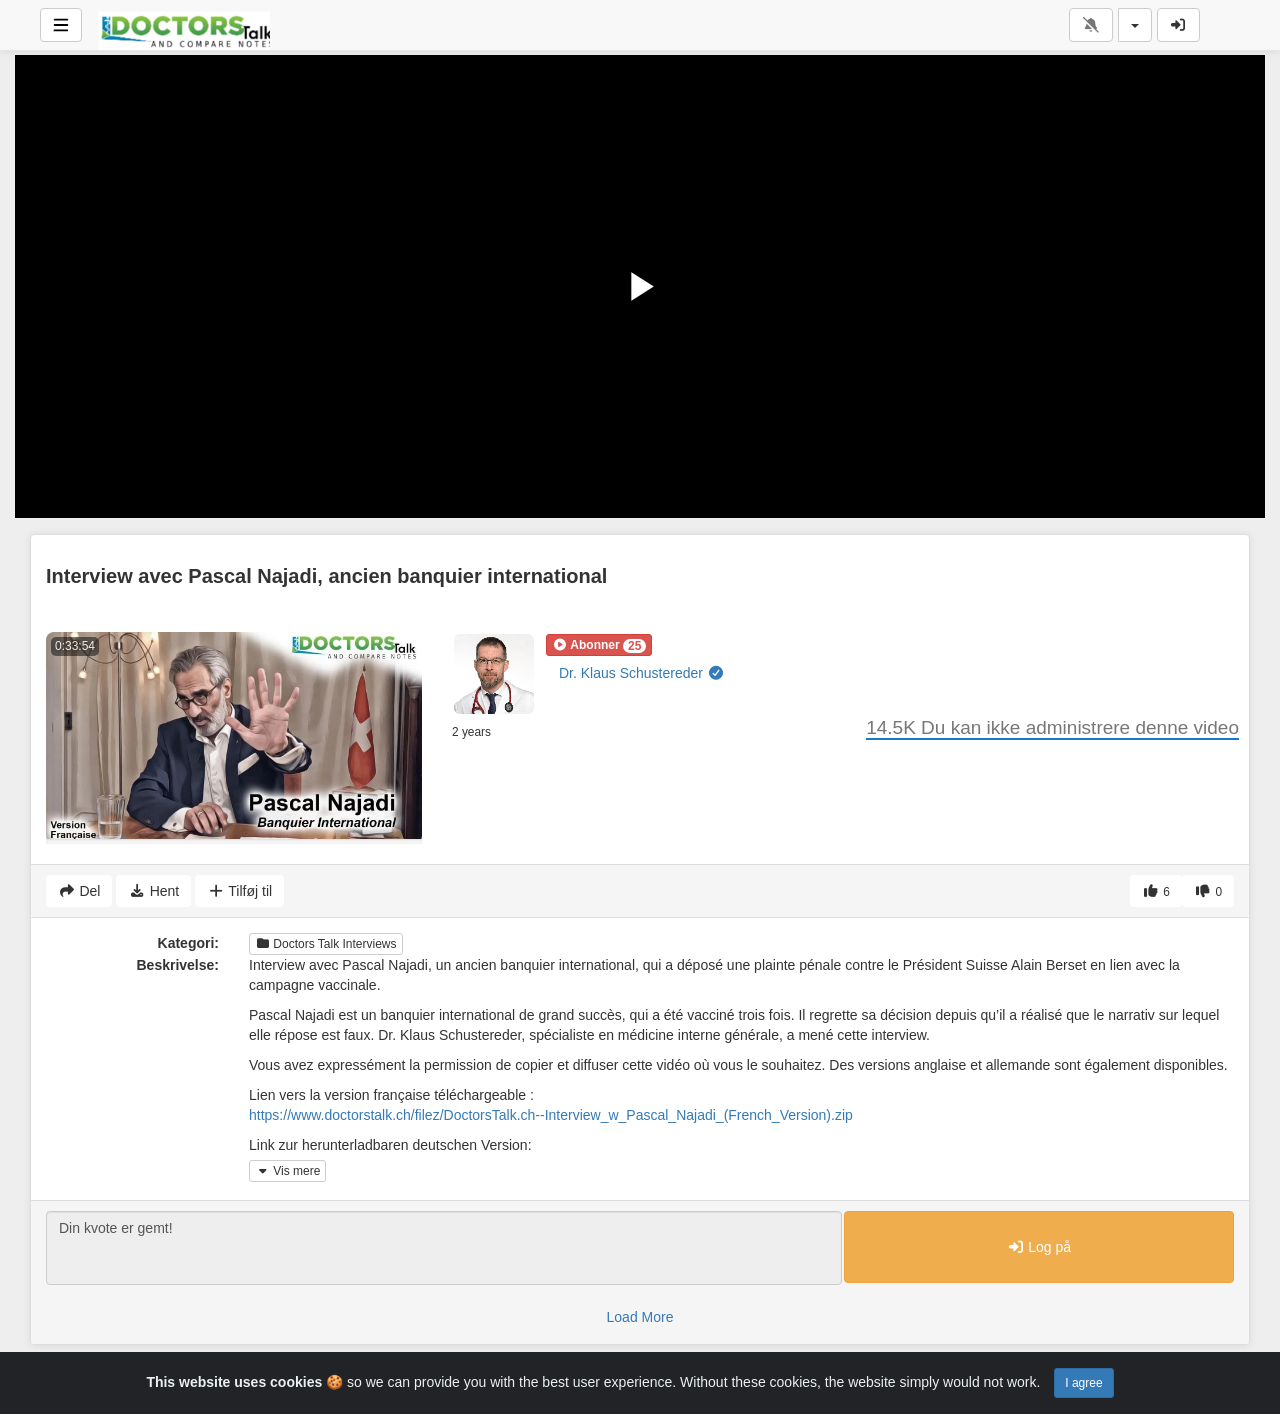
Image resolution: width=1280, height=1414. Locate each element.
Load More (640, 1317)
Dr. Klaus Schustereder (641, 673)
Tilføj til (239, 891)
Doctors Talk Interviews (326, 944)
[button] (599, 645)
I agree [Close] (1083, 1383)
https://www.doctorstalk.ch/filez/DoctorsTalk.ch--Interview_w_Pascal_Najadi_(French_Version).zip (551, 1115)
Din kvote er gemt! (444, 1248)
